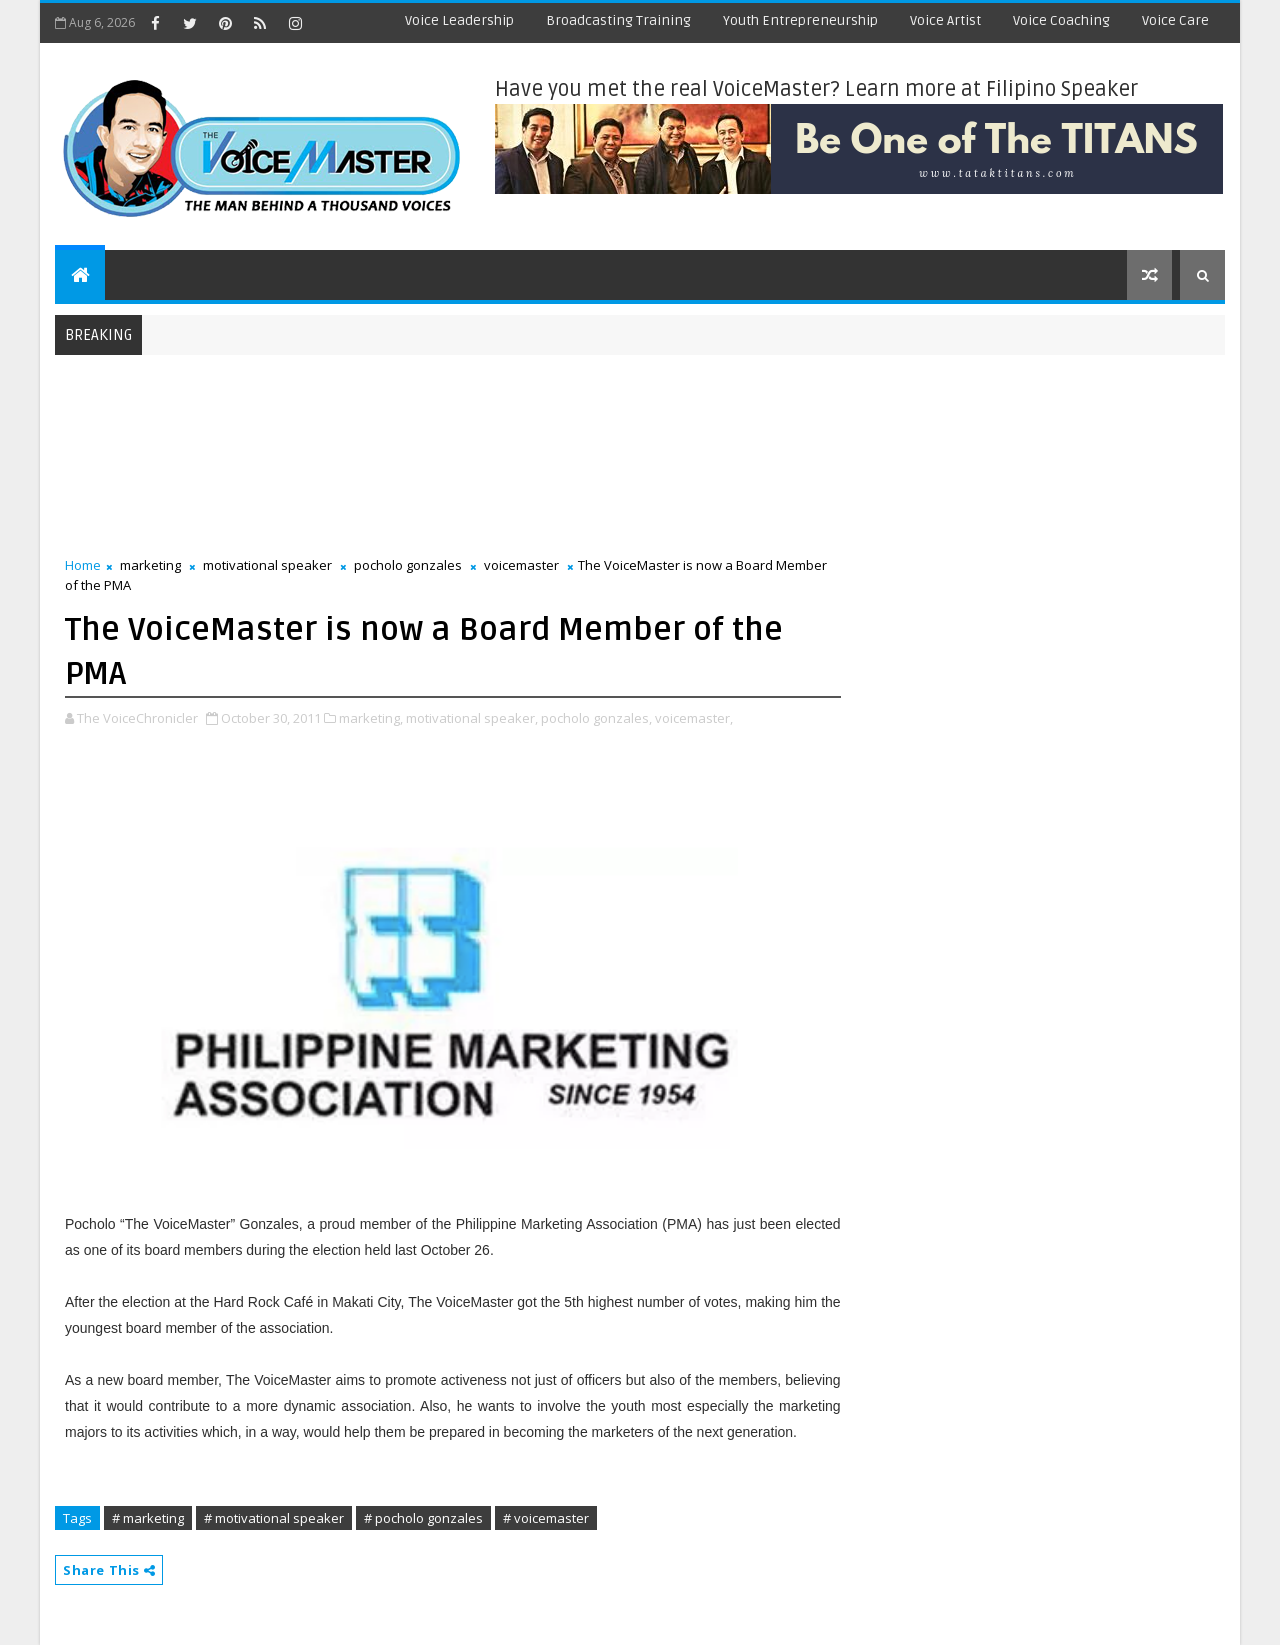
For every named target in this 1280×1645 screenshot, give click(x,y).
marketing (150, 565)
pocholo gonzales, (596, 718)
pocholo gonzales (408, 565)
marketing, (371, 718)
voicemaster (521, 565)
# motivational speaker (274, 1518)
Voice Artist (945, 20)
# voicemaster (546, 1518)
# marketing (148, 1518)
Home (83, 565)
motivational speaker (267, 565)
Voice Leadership (459, 20)
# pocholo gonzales (423, 1518)
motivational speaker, (472, 718)
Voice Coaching (1061, 20)
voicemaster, (694, 718)
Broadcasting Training (618, 20)
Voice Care (1175, 20)
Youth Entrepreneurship (800, 20)
